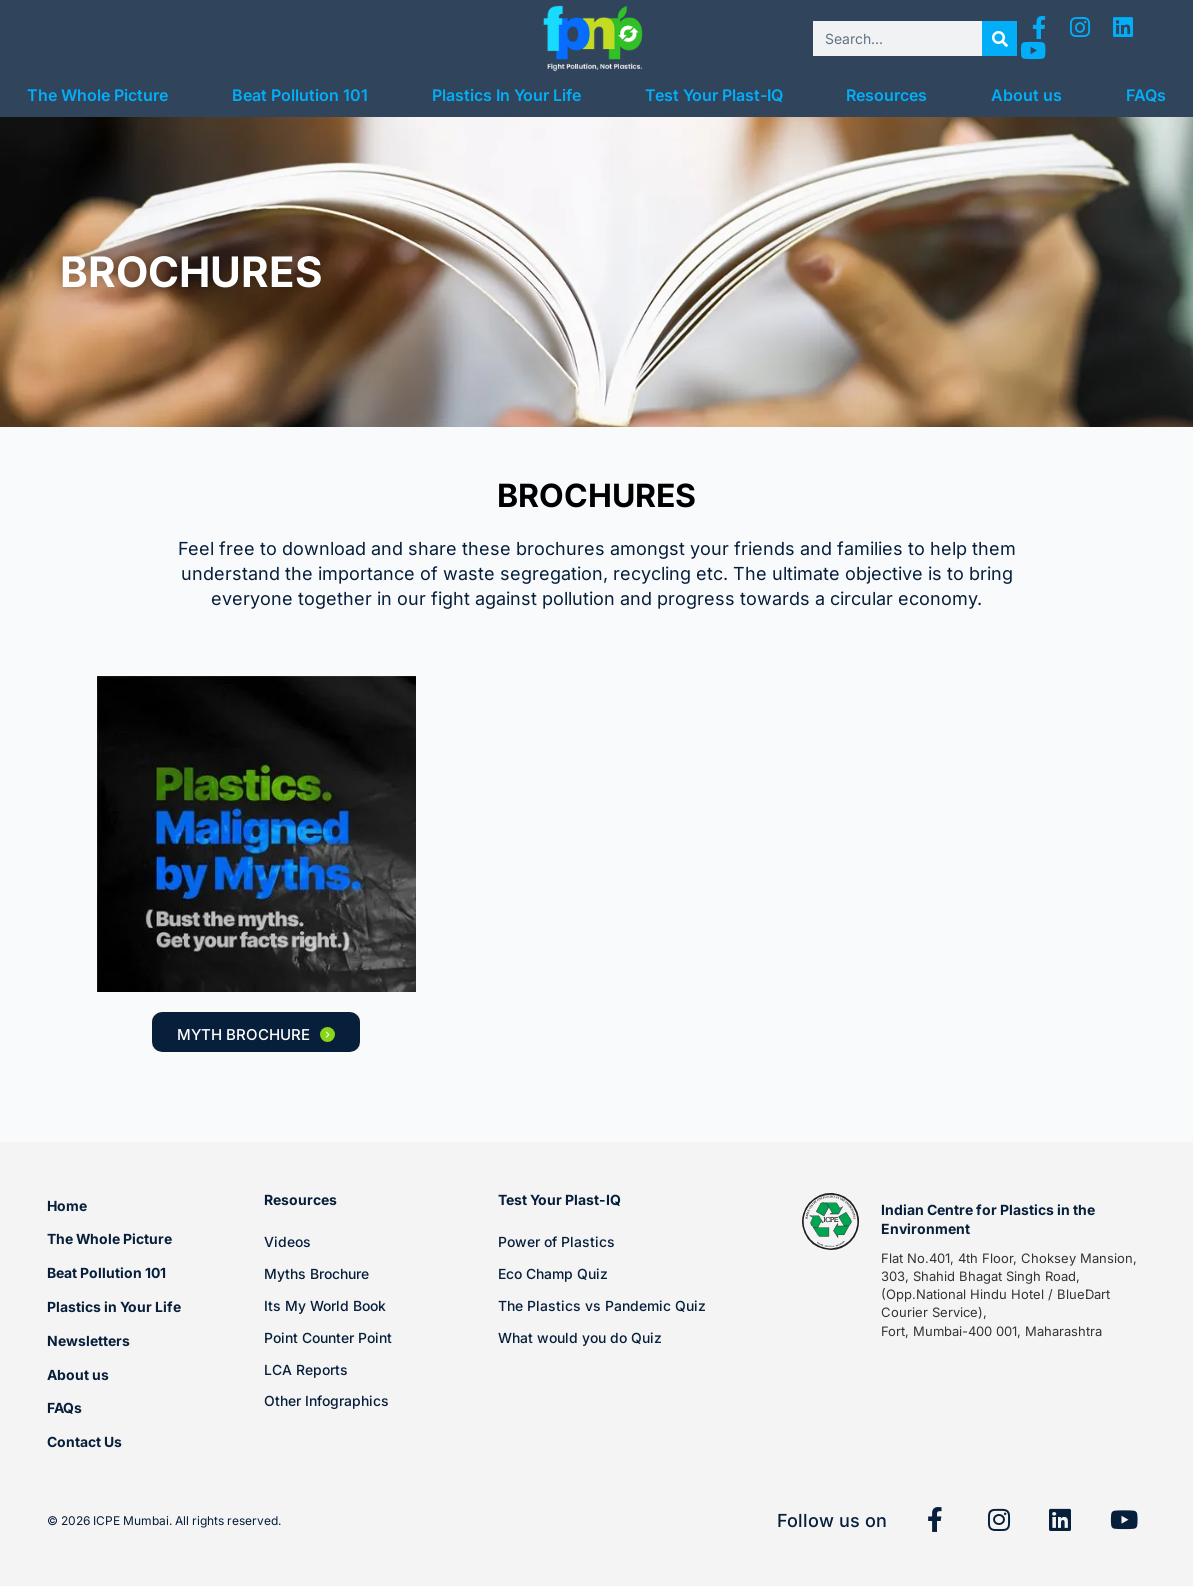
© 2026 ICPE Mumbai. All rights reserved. (164, 1520)
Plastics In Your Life (506, 95)
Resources (886, 95)
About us (1026, 95)
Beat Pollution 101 (300, 95)
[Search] (999, 38)
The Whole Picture (97, 95)
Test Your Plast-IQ (714, 95)
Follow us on (832, 1520)
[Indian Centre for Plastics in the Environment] (831, 1222)
